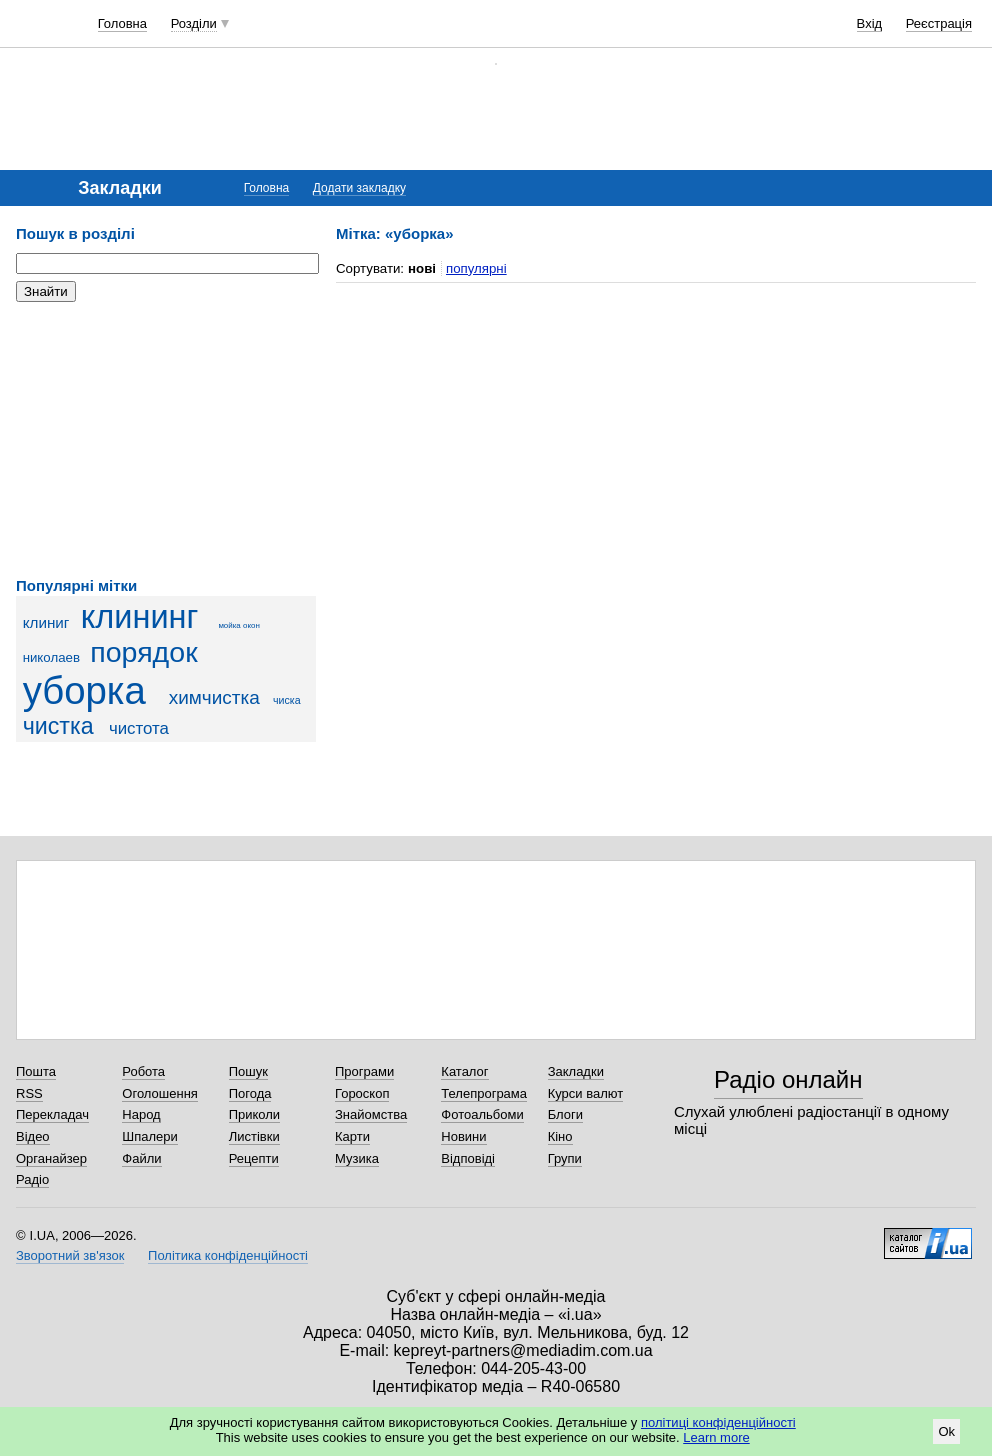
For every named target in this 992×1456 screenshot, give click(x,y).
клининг (140, 617)
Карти (352, 1136)
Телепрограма (484, 1093)
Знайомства (371, 1114)
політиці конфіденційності (718, 1422)
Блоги (565, 1114)
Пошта (36, 1071)
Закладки (576, 1071)
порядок (143, 652)
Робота (143, 1071)
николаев (51, 657)
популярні (476, 268)
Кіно (560, 1136)
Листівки (254, 1136)
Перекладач (52, 1114)
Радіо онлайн (788, 1079)
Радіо (32, 1179)
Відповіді (468, 1158)
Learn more (716, 1437)
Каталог (464, 1071)
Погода (250, 1093)
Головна (122, 23)
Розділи (194, 23)
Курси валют (586, 1093)
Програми (364, 1071)
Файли (141, 1158)
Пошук (248, 1071)
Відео (33, 1136)
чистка (58, 726)
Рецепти (254, 1158)
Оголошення (160, 1093)
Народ (141, 1114)
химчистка (214, 697)
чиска (287, 700)
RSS (29, 1093)
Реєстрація (939, 23)
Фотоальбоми (482, 1114)
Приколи (254, 1114)
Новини (463, 1136)
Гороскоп (362, 1093)
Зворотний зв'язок (70, 1255)
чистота (139, 728)
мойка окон (238, 625)
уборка (84, 690)
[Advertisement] (166, 440)
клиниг (46, 622)
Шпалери (150, 1136)
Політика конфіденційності (228, 1255)
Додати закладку (359, 188)
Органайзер (51, 1158)
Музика (357, 1158)
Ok (946, 1431)
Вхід (870, 23)
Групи (565, 1158)
